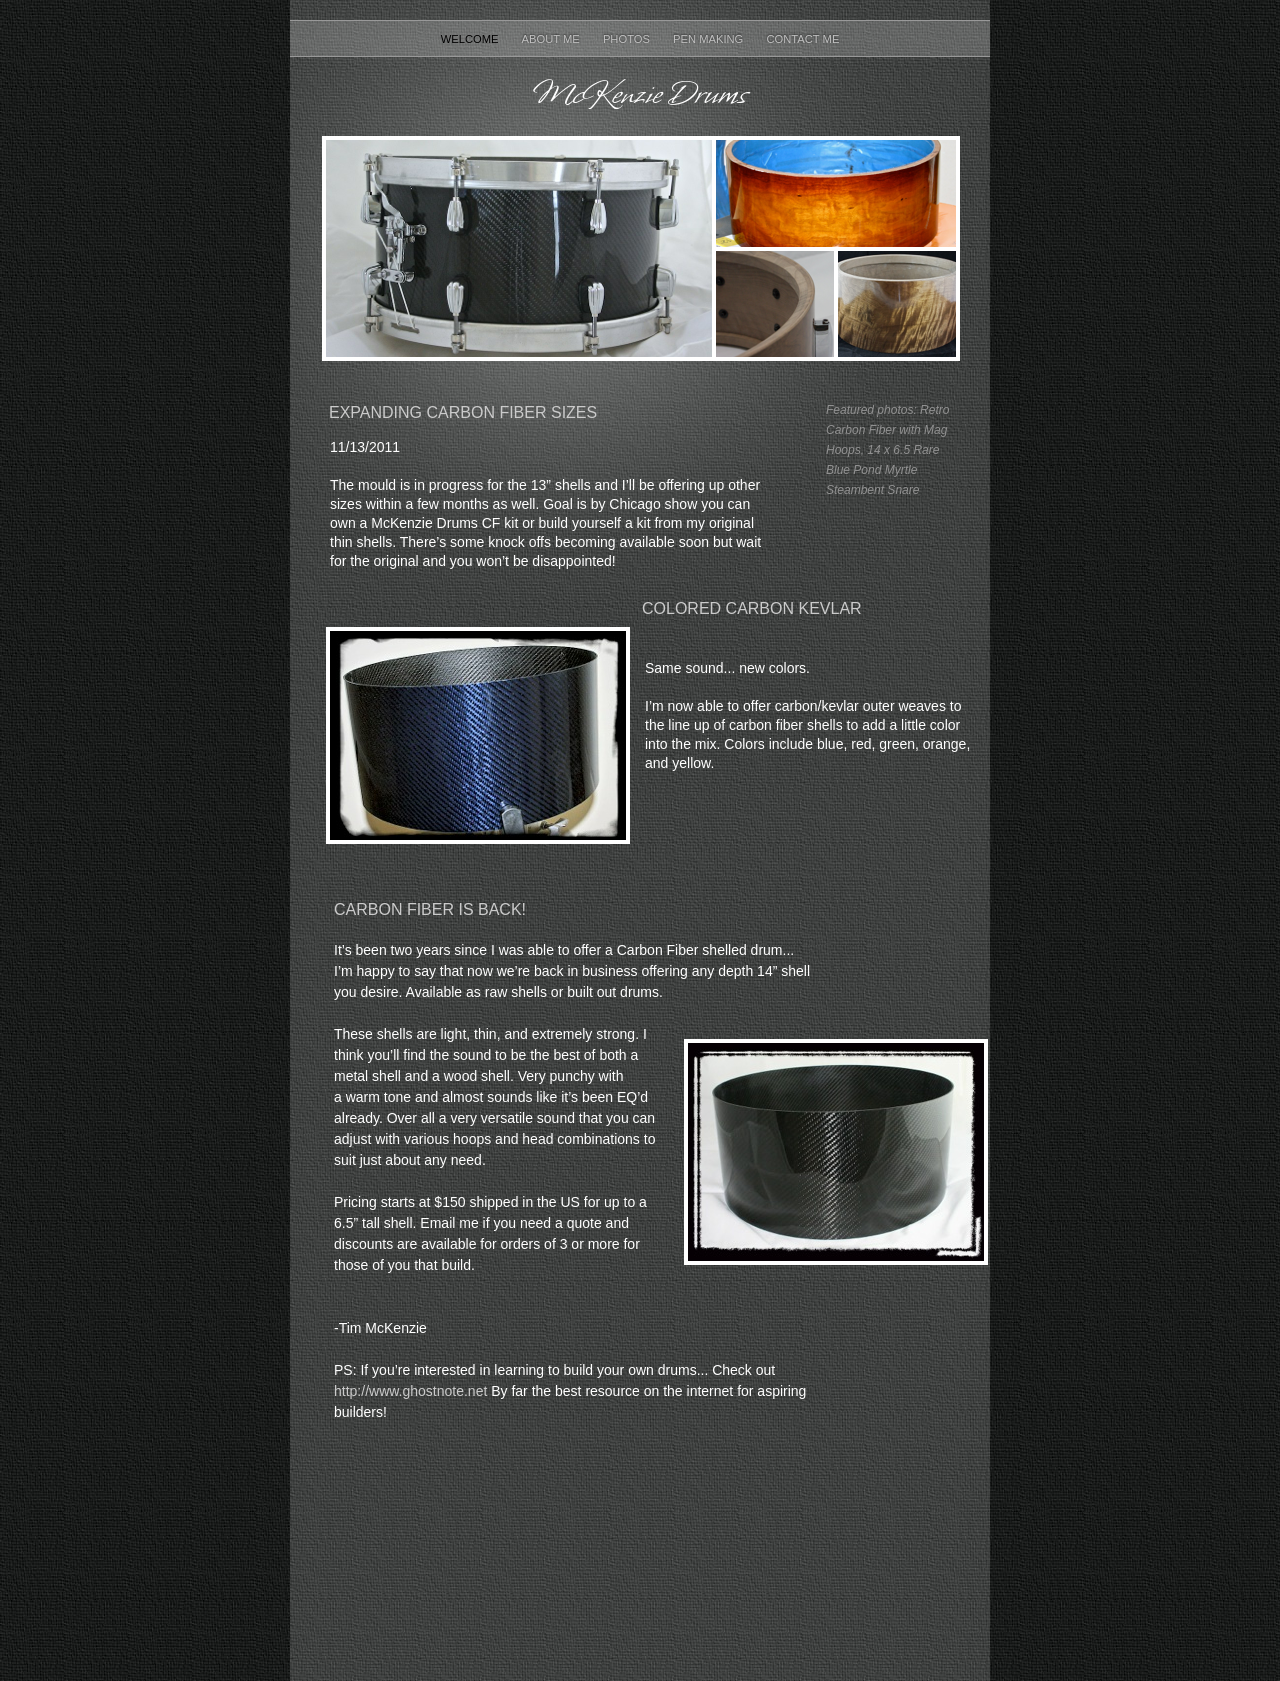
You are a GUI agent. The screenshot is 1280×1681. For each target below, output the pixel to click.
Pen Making (709, 39)
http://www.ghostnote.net (410, 1391)
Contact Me (802, 39)
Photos (628, 39)
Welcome (471, 39)
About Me (552, 39)
